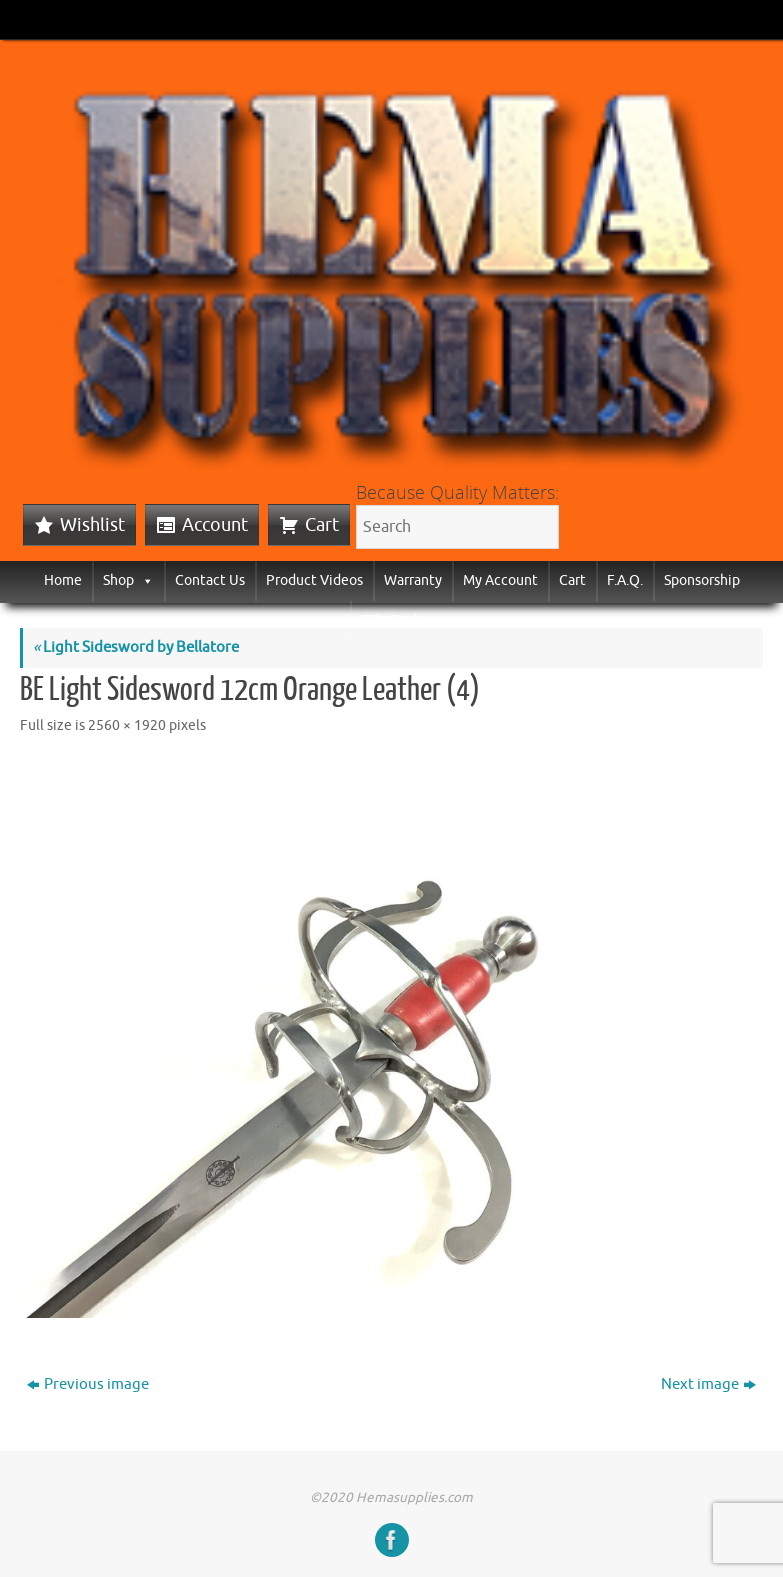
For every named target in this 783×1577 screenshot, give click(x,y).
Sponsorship (702, 580)
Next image (708, 1384)
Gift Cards (392, 620)
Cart (322, 525)
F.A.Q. (625, 580)
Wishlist (92, 525)
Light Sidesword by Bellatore (136, 647)
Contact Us (210, 580)
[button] (144, 580)
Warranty (413, 580)
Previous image (88, 1384)
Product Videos (314, 580)
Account (215, 525)
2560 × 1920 (127, 725)
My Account (500, 580)
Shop (128, 580)
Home (63, 580)
